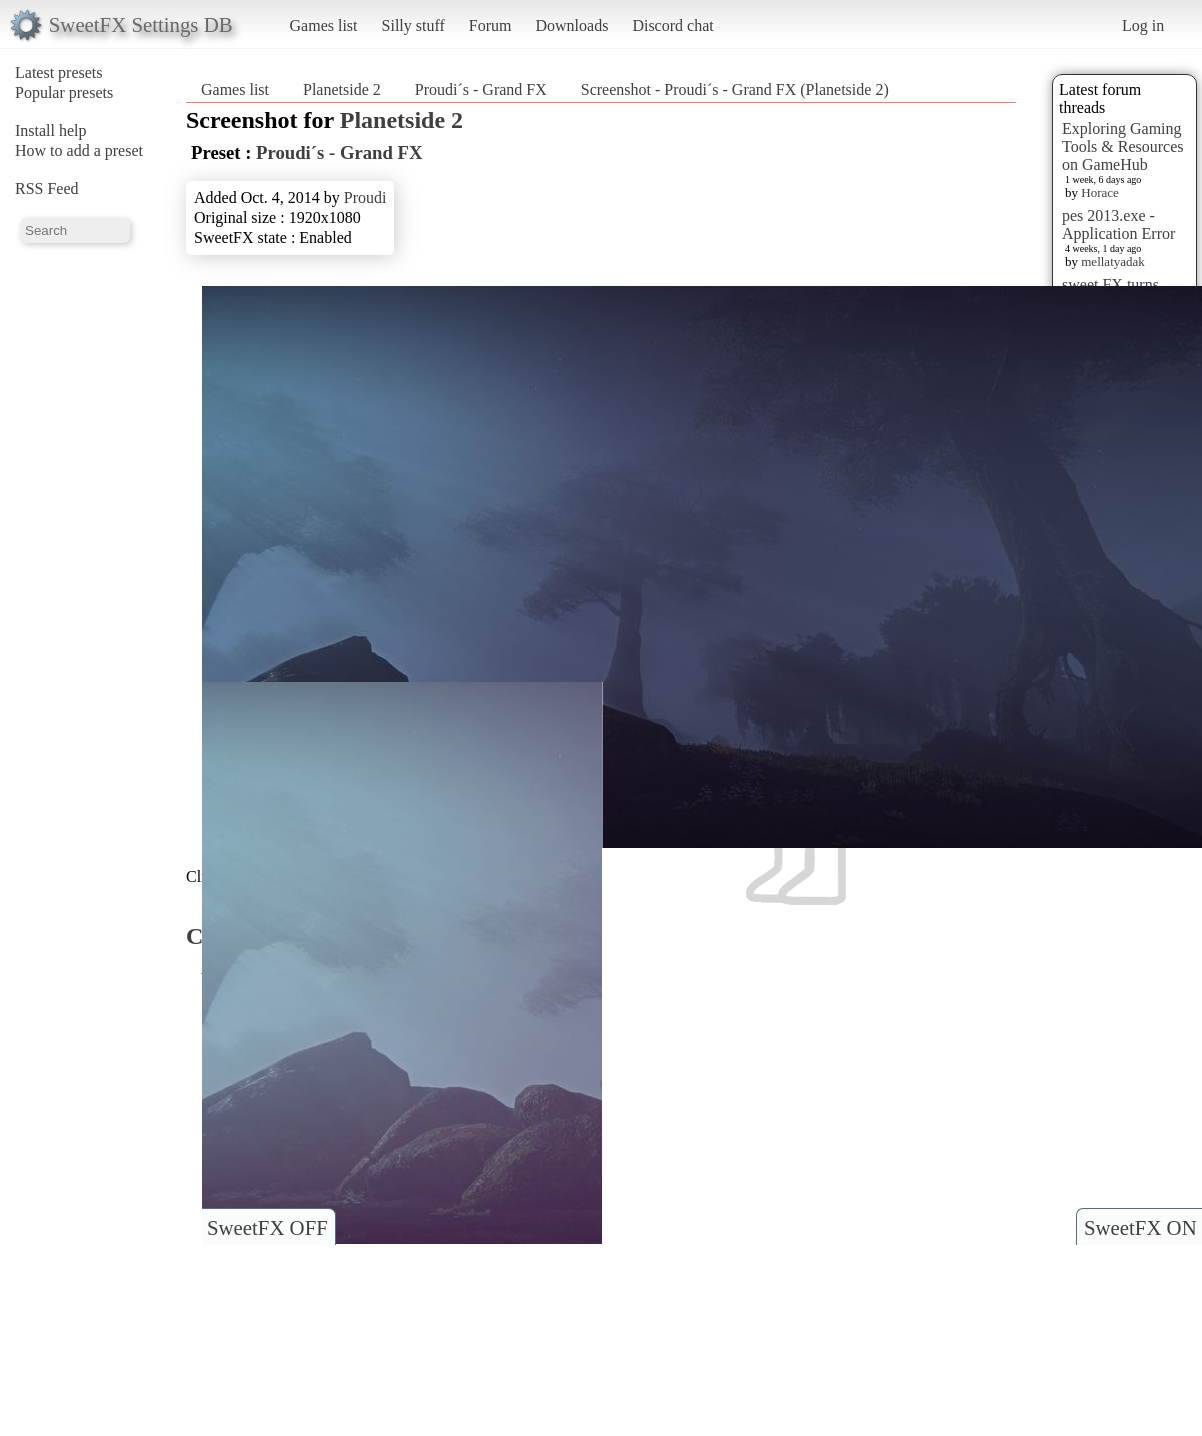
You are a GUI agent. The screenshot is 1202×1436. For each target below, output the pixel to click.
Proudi (365, 197)
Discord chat (672, 25)
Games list (324, 25)
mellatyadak (1113, 261)
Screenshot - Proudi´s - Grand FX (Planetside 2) (735, 89)
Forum (490, 25)
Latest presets (59, 72)
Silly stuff (413, 25)
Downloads (571, 25)
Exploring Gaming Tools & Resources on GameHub (1123, 146)
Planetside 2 (342, 89)
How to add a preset (79, 150)
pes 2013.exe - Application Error (1118, 224)
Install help (51, 130)
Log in (1143, 25)
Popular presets (64, 92)
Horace (1100, 192)
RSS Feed (47, 188)
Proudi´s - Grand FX (481, 89)
